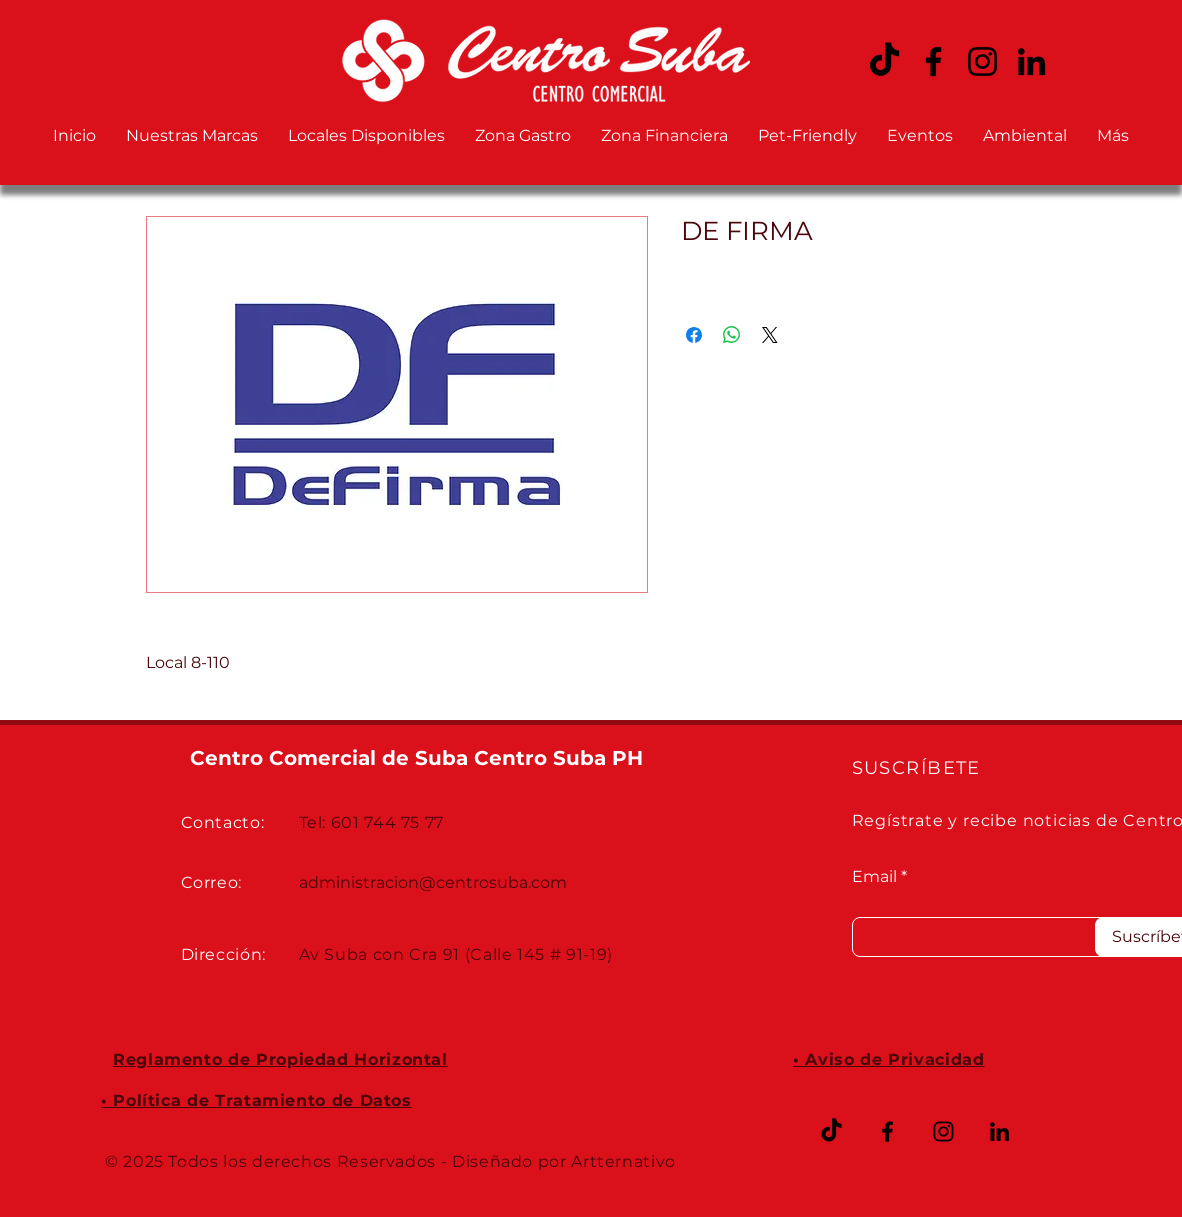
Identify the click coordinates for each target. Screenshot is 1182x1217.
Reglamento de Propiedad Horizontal (280, 1059)
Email (874, 877)
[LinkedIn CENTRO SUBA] (1031, 61)
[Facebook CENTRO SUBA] (933, 61)
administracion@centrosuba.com (433, 882)
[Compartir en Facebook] (694, 335)
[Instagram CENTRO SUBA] (982, 61)
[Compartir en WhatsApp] (732, 335)
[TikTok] (831, 1131)
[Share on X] (770, 335)
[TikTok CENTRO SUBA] (884, 61)
